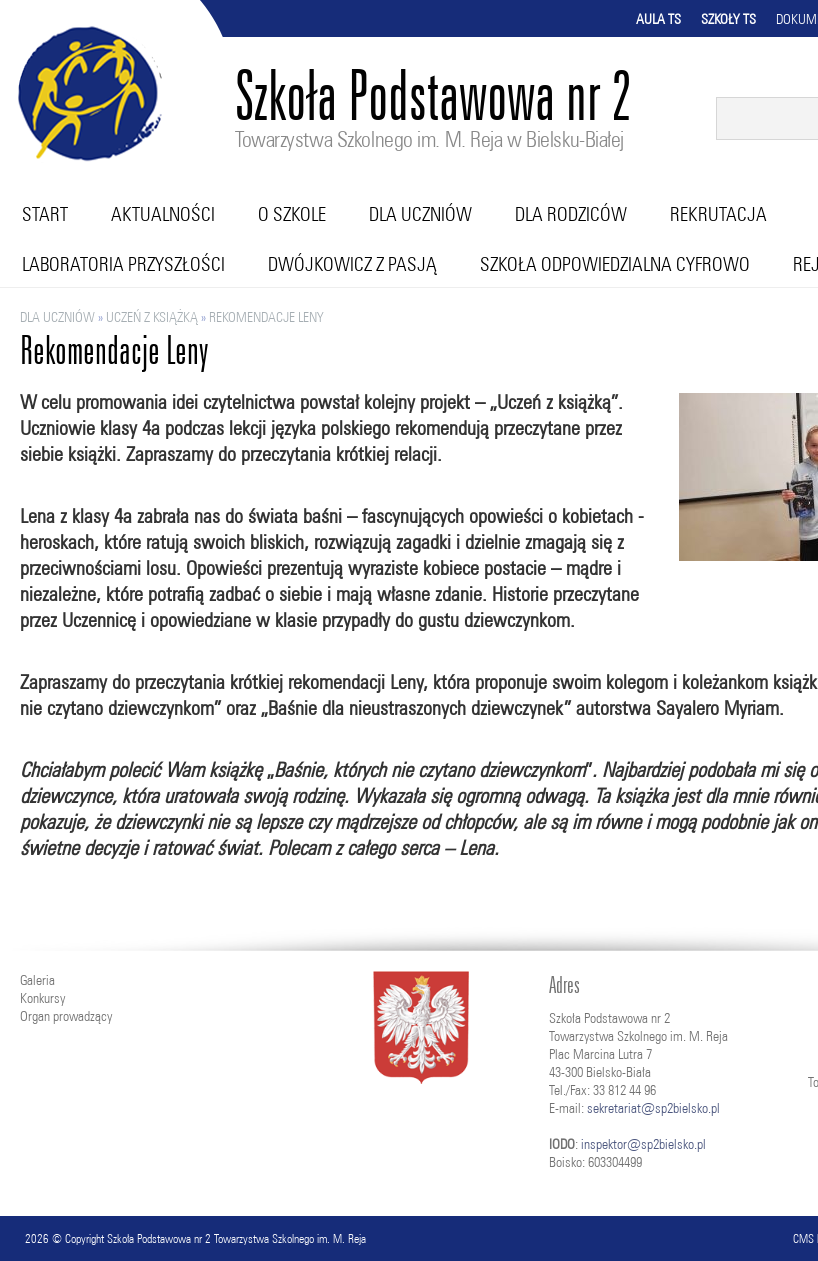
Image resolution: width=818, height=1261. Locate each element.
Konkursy (42, 998)
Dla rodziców (571, 214)
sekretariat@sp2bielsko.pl (653, 1108)
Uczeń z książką (152, 317)
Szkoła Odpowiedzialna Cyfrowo (615, 264)
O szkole (292, 214)
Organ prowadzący (66, 1016)
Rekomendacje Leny (266, 317)
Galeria (37, 980)
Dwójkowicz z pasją (352, 264)
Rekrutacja (718, 214)
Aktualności (163, 214)
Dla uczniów (420, 214)
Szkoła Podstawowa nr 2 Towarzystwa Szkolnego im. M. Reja (236, 1238)
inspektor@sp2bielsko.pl (643, 1144)
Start (45, 214)
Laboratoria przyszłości (123, 264)
